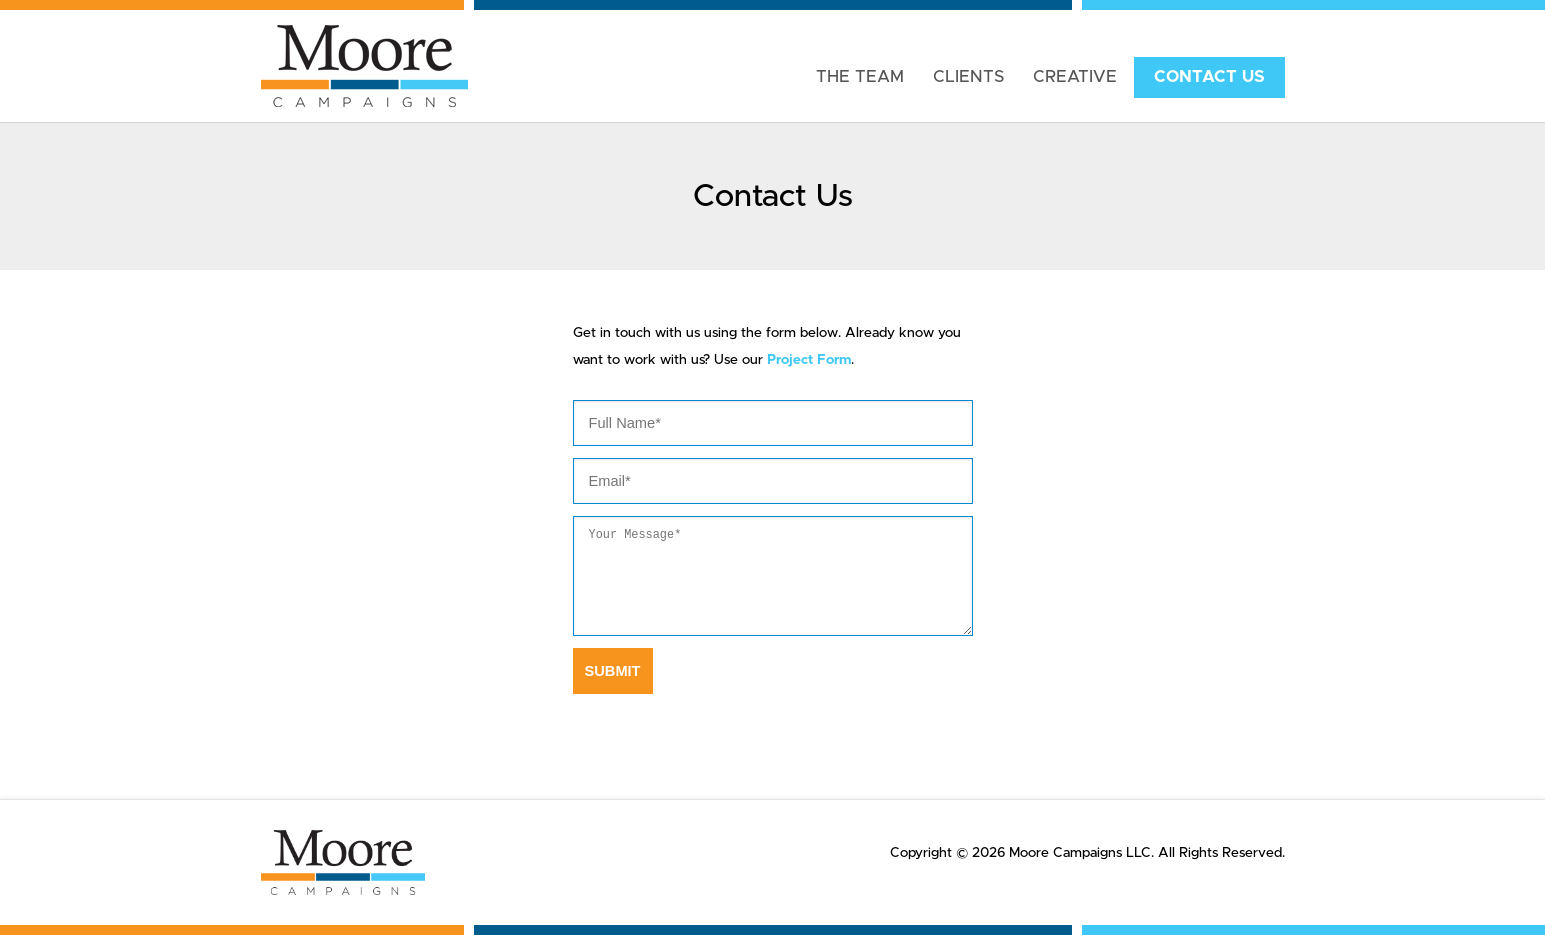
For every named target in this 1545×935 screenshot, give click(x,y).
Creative (1075, 77)
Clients (968, 77)
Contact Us (1209, 77)
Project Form (809, 360)
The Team (860, 77)
